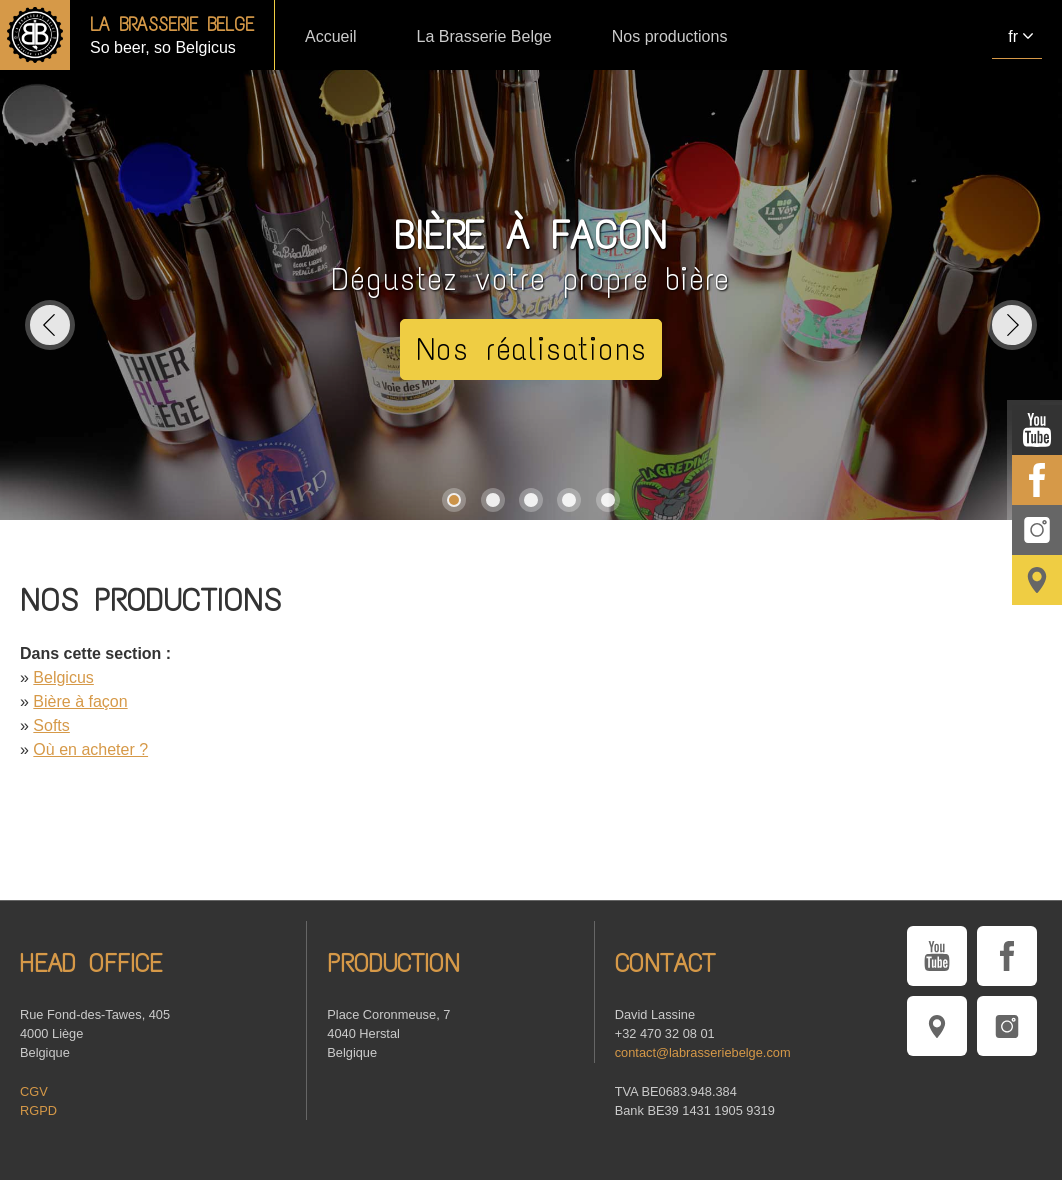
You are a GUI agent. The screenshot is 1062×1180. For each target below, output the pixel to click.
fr (1013, 36)
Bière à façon (80, 701)
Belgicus (63, 677)
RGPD (38, 1110)
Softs (51, 725)
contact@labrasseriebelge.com (703, 1052)
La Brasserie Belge (484, 36)
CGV (34, 1091)
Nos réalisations (531, 349)
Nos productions (670, 36)
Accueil (331, 36)
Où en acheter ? (90, 749)
